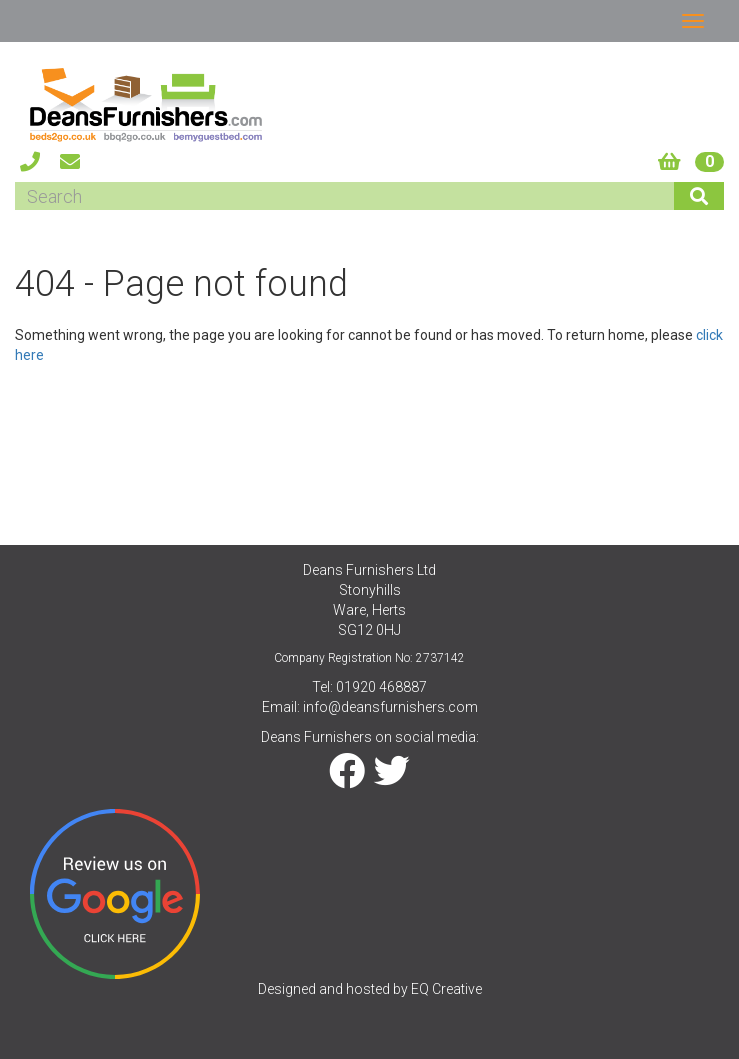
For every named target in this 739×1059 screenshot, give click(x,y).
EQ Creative (446, 989)
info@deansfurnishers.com (390, 707)
